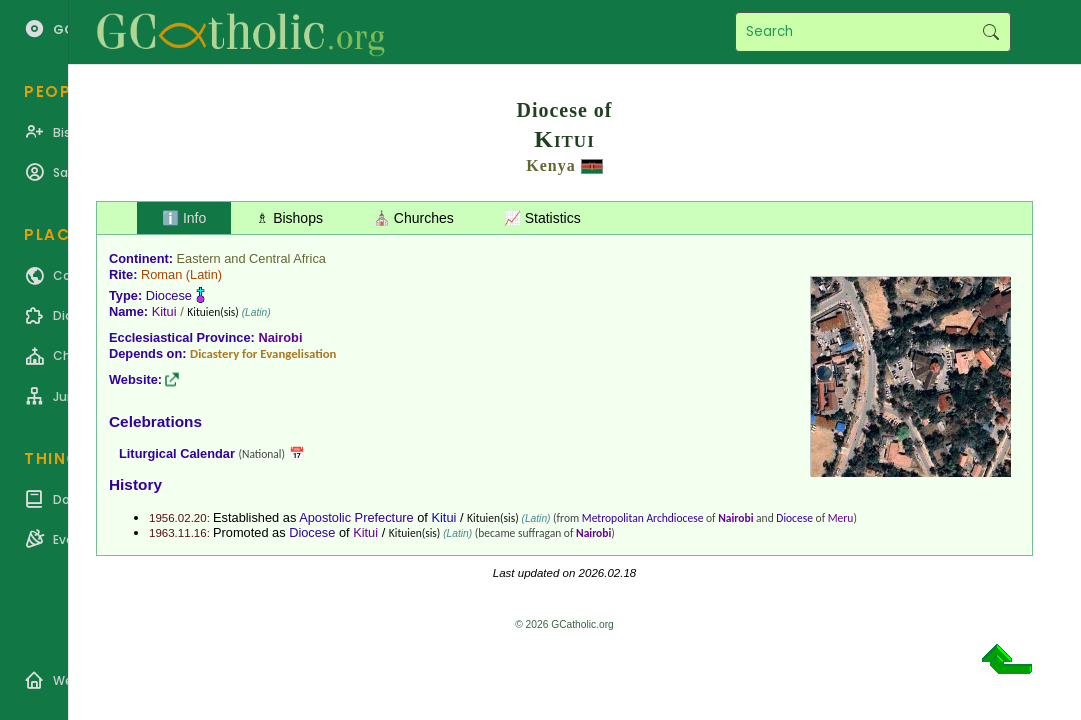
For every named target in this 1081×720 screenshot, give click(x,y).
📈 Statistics (542, 218)
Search (990, 32)
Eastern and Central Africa (251, 258)
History (135, 484)
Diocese (169, 295)
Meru (841, 518)
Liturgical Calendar (177, 453)
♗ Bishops (289, 218)
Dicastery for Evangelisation (263, 353)
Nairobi (280, 337)
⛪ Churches (413, 218)
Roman (161, 274)
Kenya (550, 165)
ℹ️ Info (184, 218)
